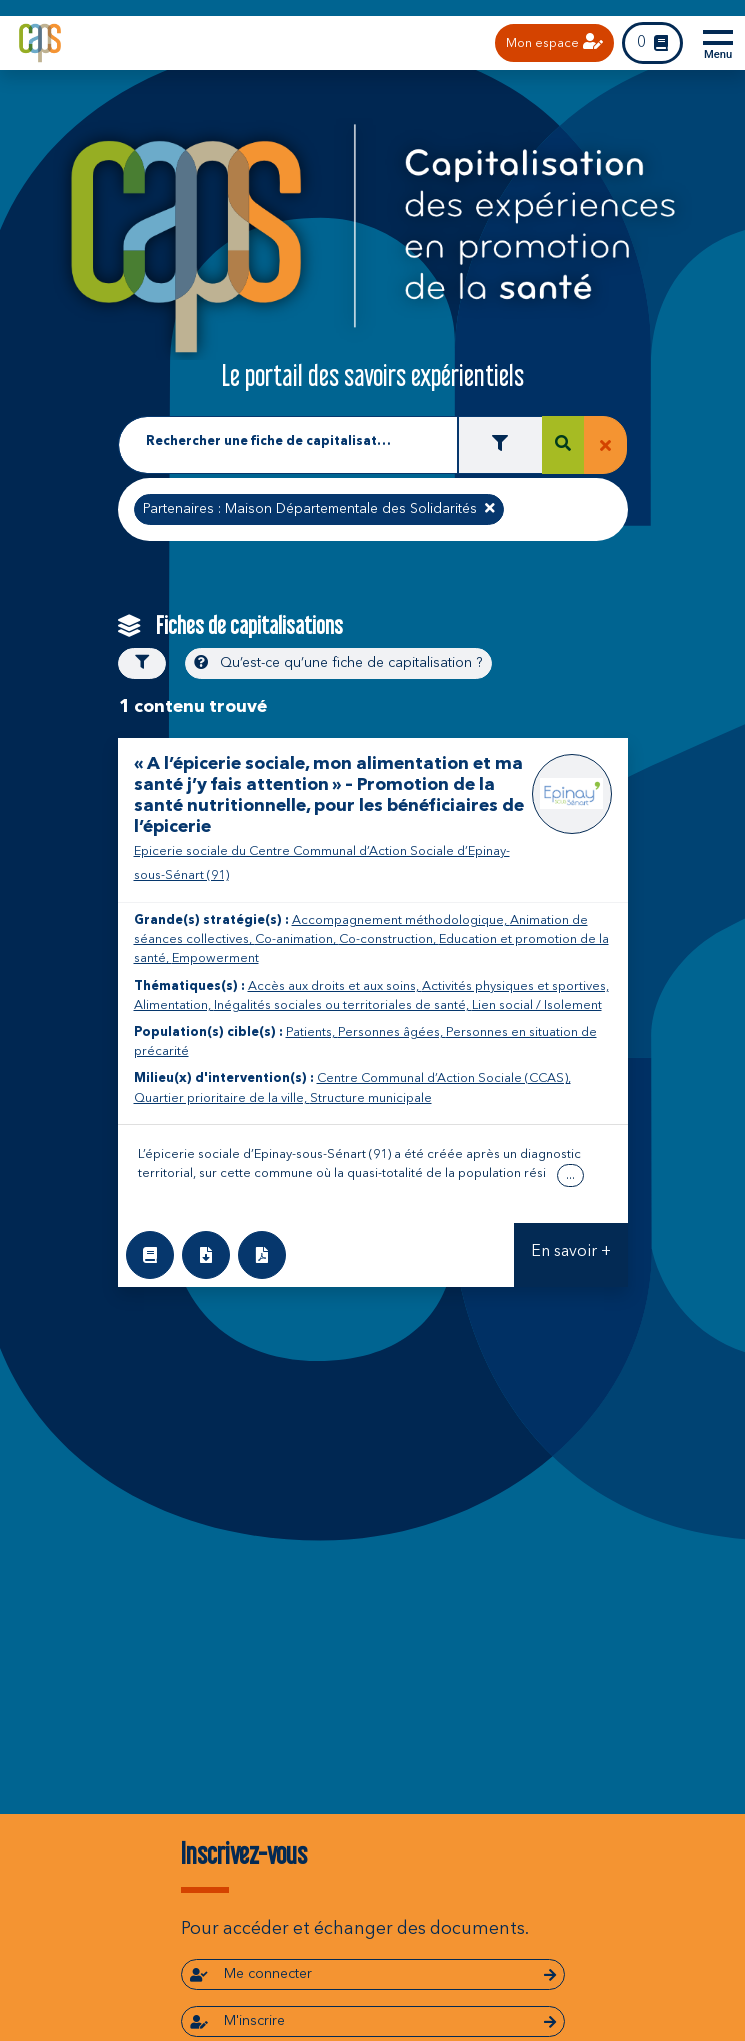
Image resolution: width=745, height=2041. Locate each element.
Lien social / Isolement (537, 1005)
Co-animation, (297, 939)
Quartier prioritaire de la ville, (222, 1098)
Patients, (312, 1032)
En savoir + (571, 1252)
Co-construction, (389, 939)
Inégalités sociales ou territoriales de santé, (343, 1005)
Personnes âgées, (392, 1032)
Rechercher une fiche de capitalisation (271, 441)
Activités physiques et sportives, (515, 986)
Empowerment (215, 958)
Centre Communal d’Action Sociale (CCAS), (444, 1078)
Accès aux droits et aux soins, (335, 986)
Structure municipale (371, 1098)
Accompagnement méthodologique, (401, 920)
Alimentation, (174, 1005)
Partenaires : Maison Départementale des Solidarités (318, 507)
